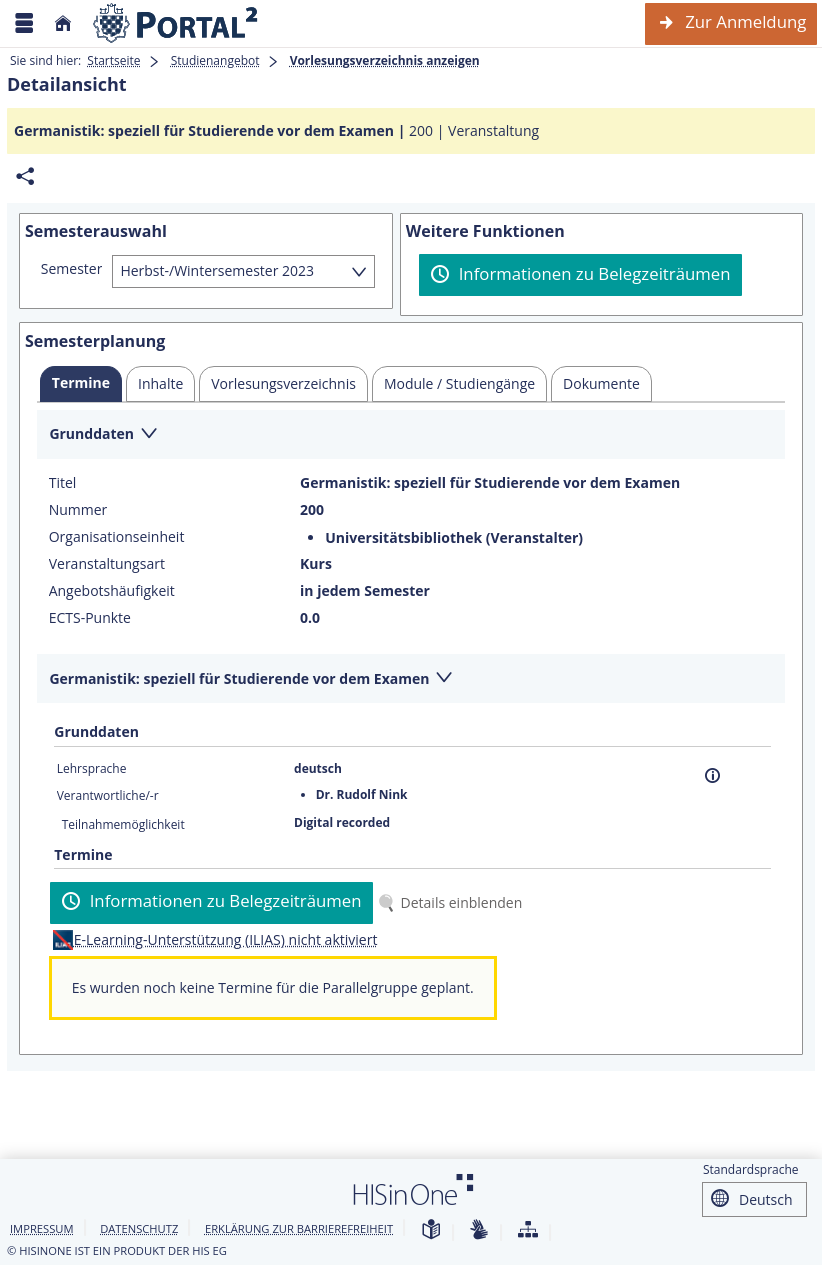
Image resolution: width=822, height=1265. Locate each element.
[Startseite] (63, 23)
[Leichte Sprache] (431, 1230)
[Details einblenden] (454, 902)
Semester (72, 269)
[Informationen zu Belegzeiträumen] (580, 275)
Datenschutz (139, 1228)
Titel (63, 483)
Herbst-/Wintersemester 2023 (217, 270)
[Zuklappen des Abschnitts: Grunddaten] (411, 435)
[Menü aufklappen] (24, 23)
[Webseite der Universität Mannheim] (176, 23)
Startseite (113, 60)
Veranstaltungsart (107, 564)
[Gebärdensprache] (479, 1230)
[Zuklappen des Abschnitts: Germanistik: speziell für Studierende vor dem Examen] (411, 679)
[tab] (81, 384)
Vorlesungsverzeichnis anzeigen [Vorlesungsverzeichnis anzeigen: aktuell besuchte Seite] (385, 60)
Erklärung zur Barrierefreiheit (299, 1228)
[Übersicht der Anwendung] (528, 1230)
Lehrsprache (92, 768)
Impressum (42, 1228)
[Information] (712, 775)
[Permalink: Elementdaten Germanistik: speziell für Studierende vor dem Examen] (25, 176)
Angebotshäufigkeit (112, 591)
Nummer (78, 510)
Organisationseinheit (117, 537)
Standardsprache (751, 1169)
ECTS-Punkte (90, 618)
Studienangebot (215, 60)
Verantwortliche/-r (108, 795)
